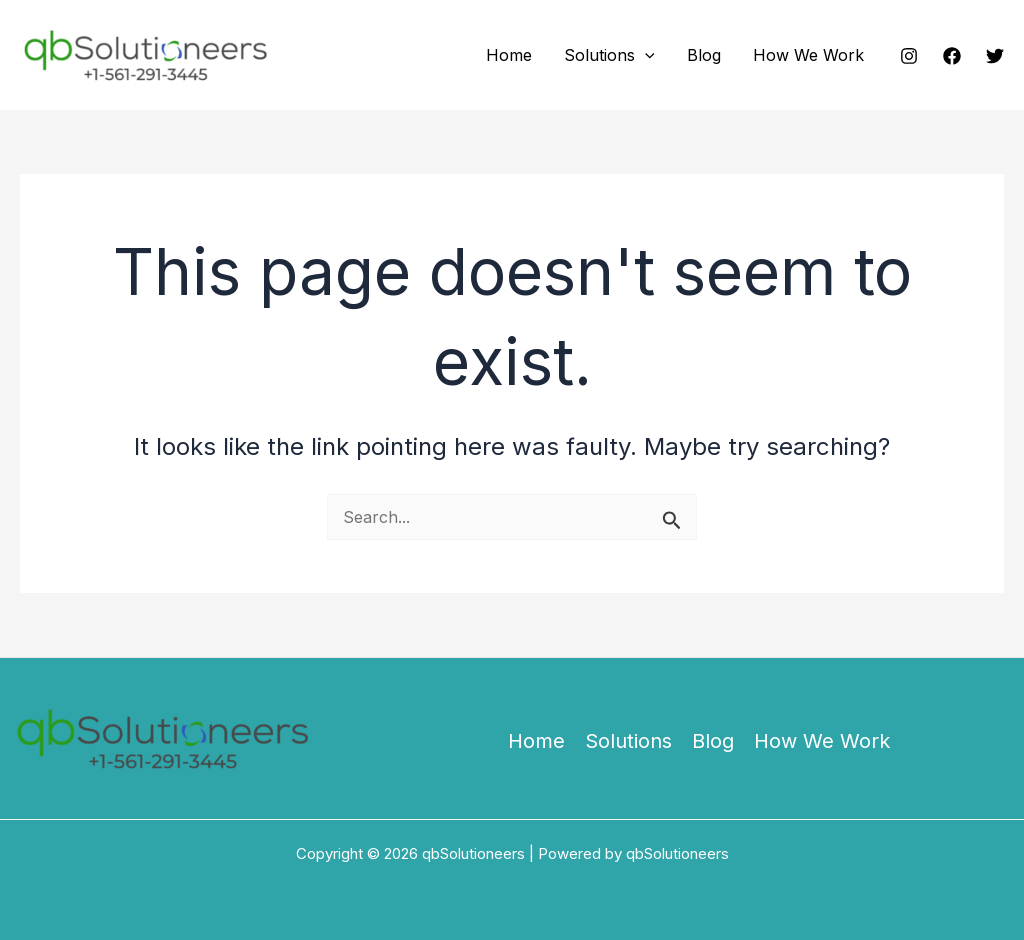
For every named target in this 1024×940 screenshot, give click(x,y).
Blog (704, 55)
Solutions (609, 55)
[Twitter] (995, 56)
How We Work (808, 55)
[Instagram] (909, 56)
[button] (645, 55)
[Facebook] (952, 56)
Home (509, 55)
